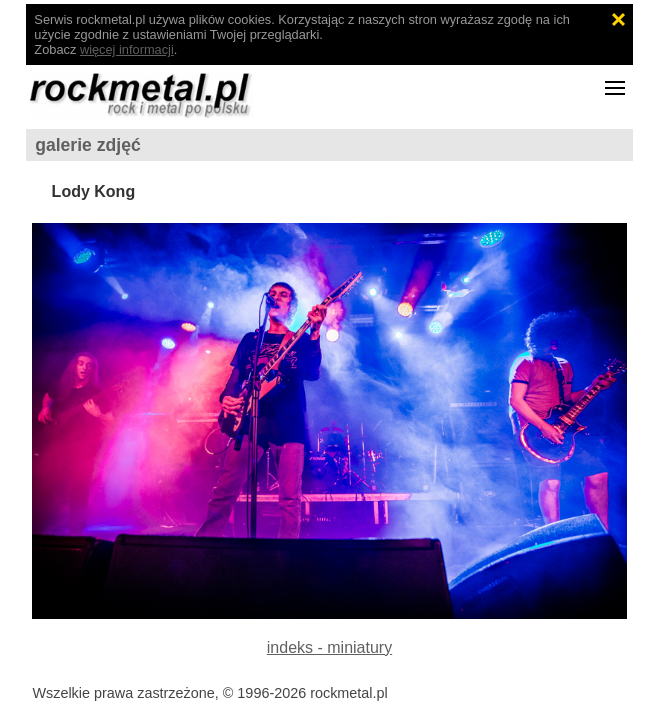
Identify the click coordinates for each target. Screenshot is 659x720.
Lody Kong (94, 191)
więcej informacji (127, 49)
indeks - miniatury (329, 647)
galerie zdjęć (88, 145)
